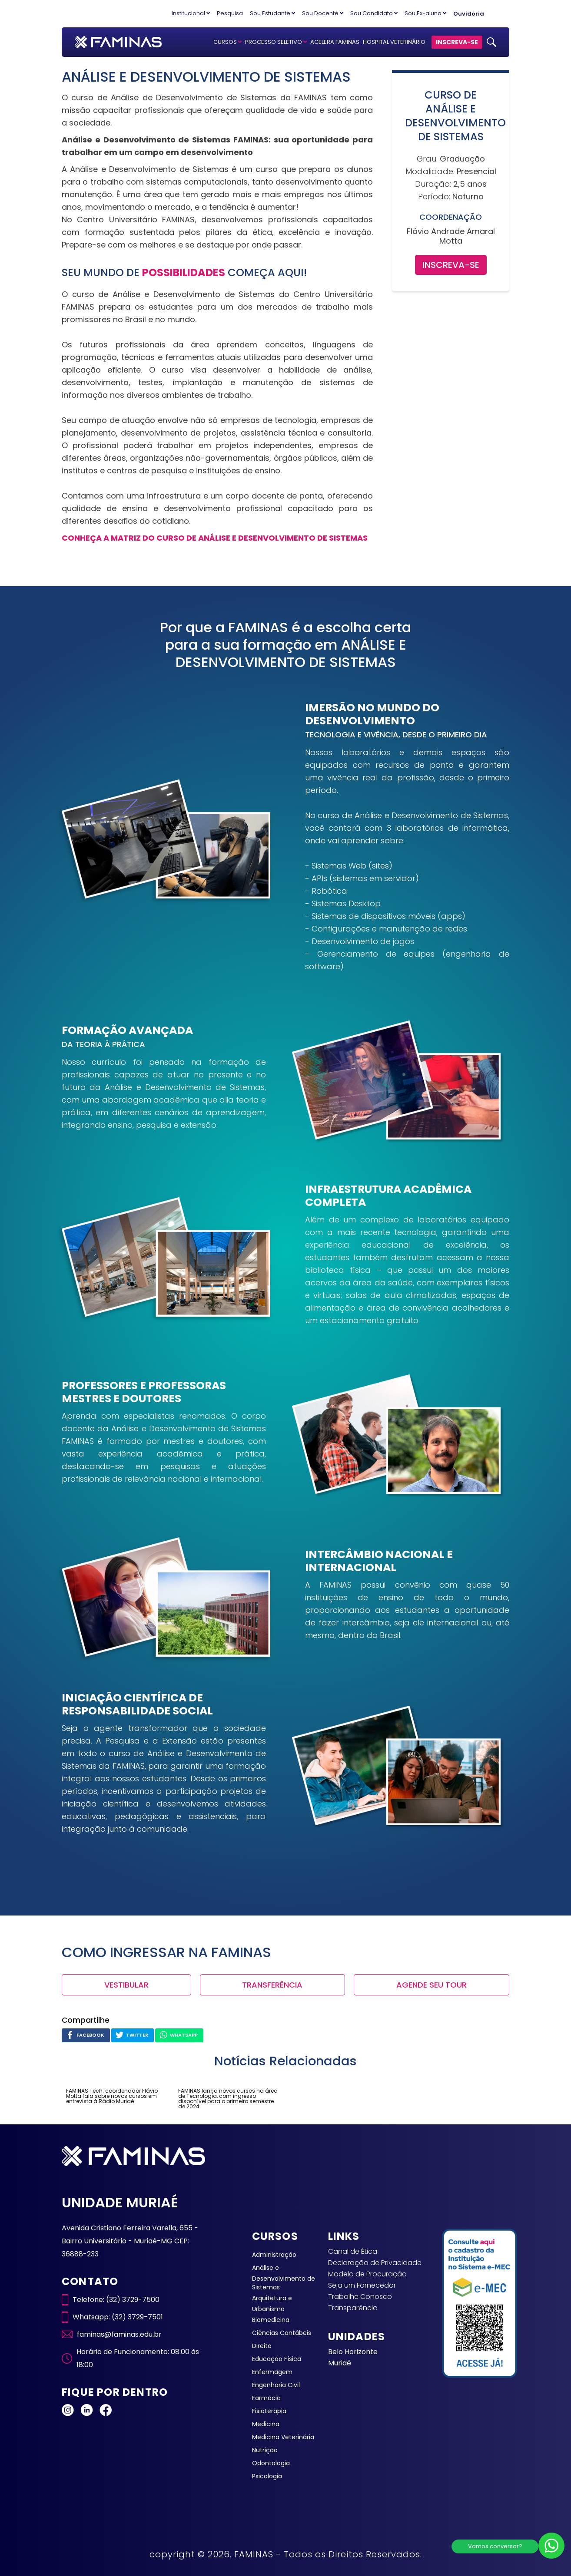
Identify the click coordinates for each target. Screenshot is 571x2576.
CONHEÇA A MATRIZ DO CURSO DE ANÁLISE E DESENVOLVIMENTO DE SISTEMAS (215, 537)
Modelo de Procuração (367, 2274)
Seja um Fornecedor (362, 2285)
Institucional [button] (191, 13)
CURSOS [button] (227, 42)
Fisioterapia (269, 2411)
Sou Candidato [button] (374, 13)
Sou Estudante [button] (272, 13)
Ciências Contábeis (281, 2332)
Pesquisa (230, 13)
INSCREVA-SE (457, 42)
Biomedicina (270, 2319)
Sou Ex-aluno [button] (425, 13)
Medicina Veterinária (283, 2437)
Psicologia (267, 2476)
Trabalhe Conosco (360, 2297)
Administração (274, 2254)
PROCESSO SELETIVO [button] (276, 42)
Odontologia (271, 2463)
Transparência (353, 2308)
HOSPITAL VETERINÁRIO (394, 42)
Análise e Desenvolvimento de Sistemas (283, 2277)
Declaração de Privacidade (375, 2263)
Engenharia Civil (276, 2385)
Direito (262, 2346)
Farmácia (266, 2398)
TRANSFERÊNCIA (272, 1984)
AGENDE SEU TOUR (431, 1984)
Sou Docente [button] (322, 13)
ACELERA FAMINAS (334, 42)
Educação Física (276, 2359)
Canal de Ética (352, 2251)
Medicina (265, 2424)
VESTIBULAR (126, 1984)
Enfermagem (272, 2372)
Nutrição (265, 2450)
